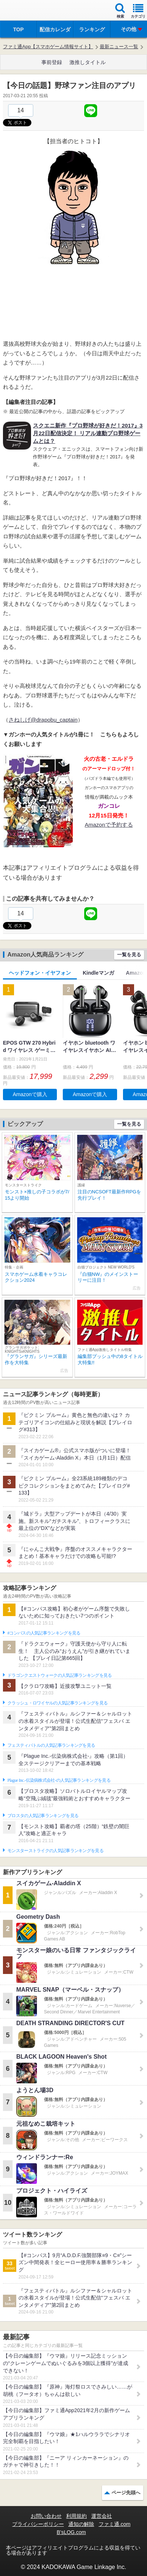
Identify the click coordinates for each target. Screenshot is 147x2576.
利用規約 (76, 2516)
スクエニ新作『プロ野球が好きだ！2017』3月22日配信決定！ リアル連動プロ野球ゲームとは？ (88, 433)
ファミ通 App (27, 11)
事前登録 (51, 62)
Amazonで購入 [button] (30, 1094)
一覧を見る (129, 954)
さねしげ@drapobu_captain (43, 720)
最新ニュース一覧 (119, 46)
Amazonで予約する (109, 824)
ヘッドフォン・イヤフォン (40, 973)
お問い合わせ (46, 2516)
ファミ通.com (114, 2524)
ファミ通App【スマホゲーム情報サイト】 (48, 46)
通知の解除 (81, 2524)
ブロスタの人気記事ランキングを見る (42, 1815)
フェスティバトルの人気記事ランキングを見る (51, 1745)
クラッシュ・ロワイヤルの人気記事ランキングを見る (57, 1703)
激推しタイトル (87, 62)
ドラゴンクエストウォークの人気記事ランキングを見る (59, 1675)
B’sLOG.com (71, 2532)
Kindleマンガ (98, 973)
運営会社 (101, 2516)
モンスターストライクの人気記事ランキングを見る (55, 1850)
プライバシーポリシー (38, 2524)
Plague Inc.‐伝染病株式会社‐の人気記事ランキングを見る (58, 1780)
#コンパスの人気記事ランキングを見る (43, 1633)
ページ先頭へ (126, 2492)
